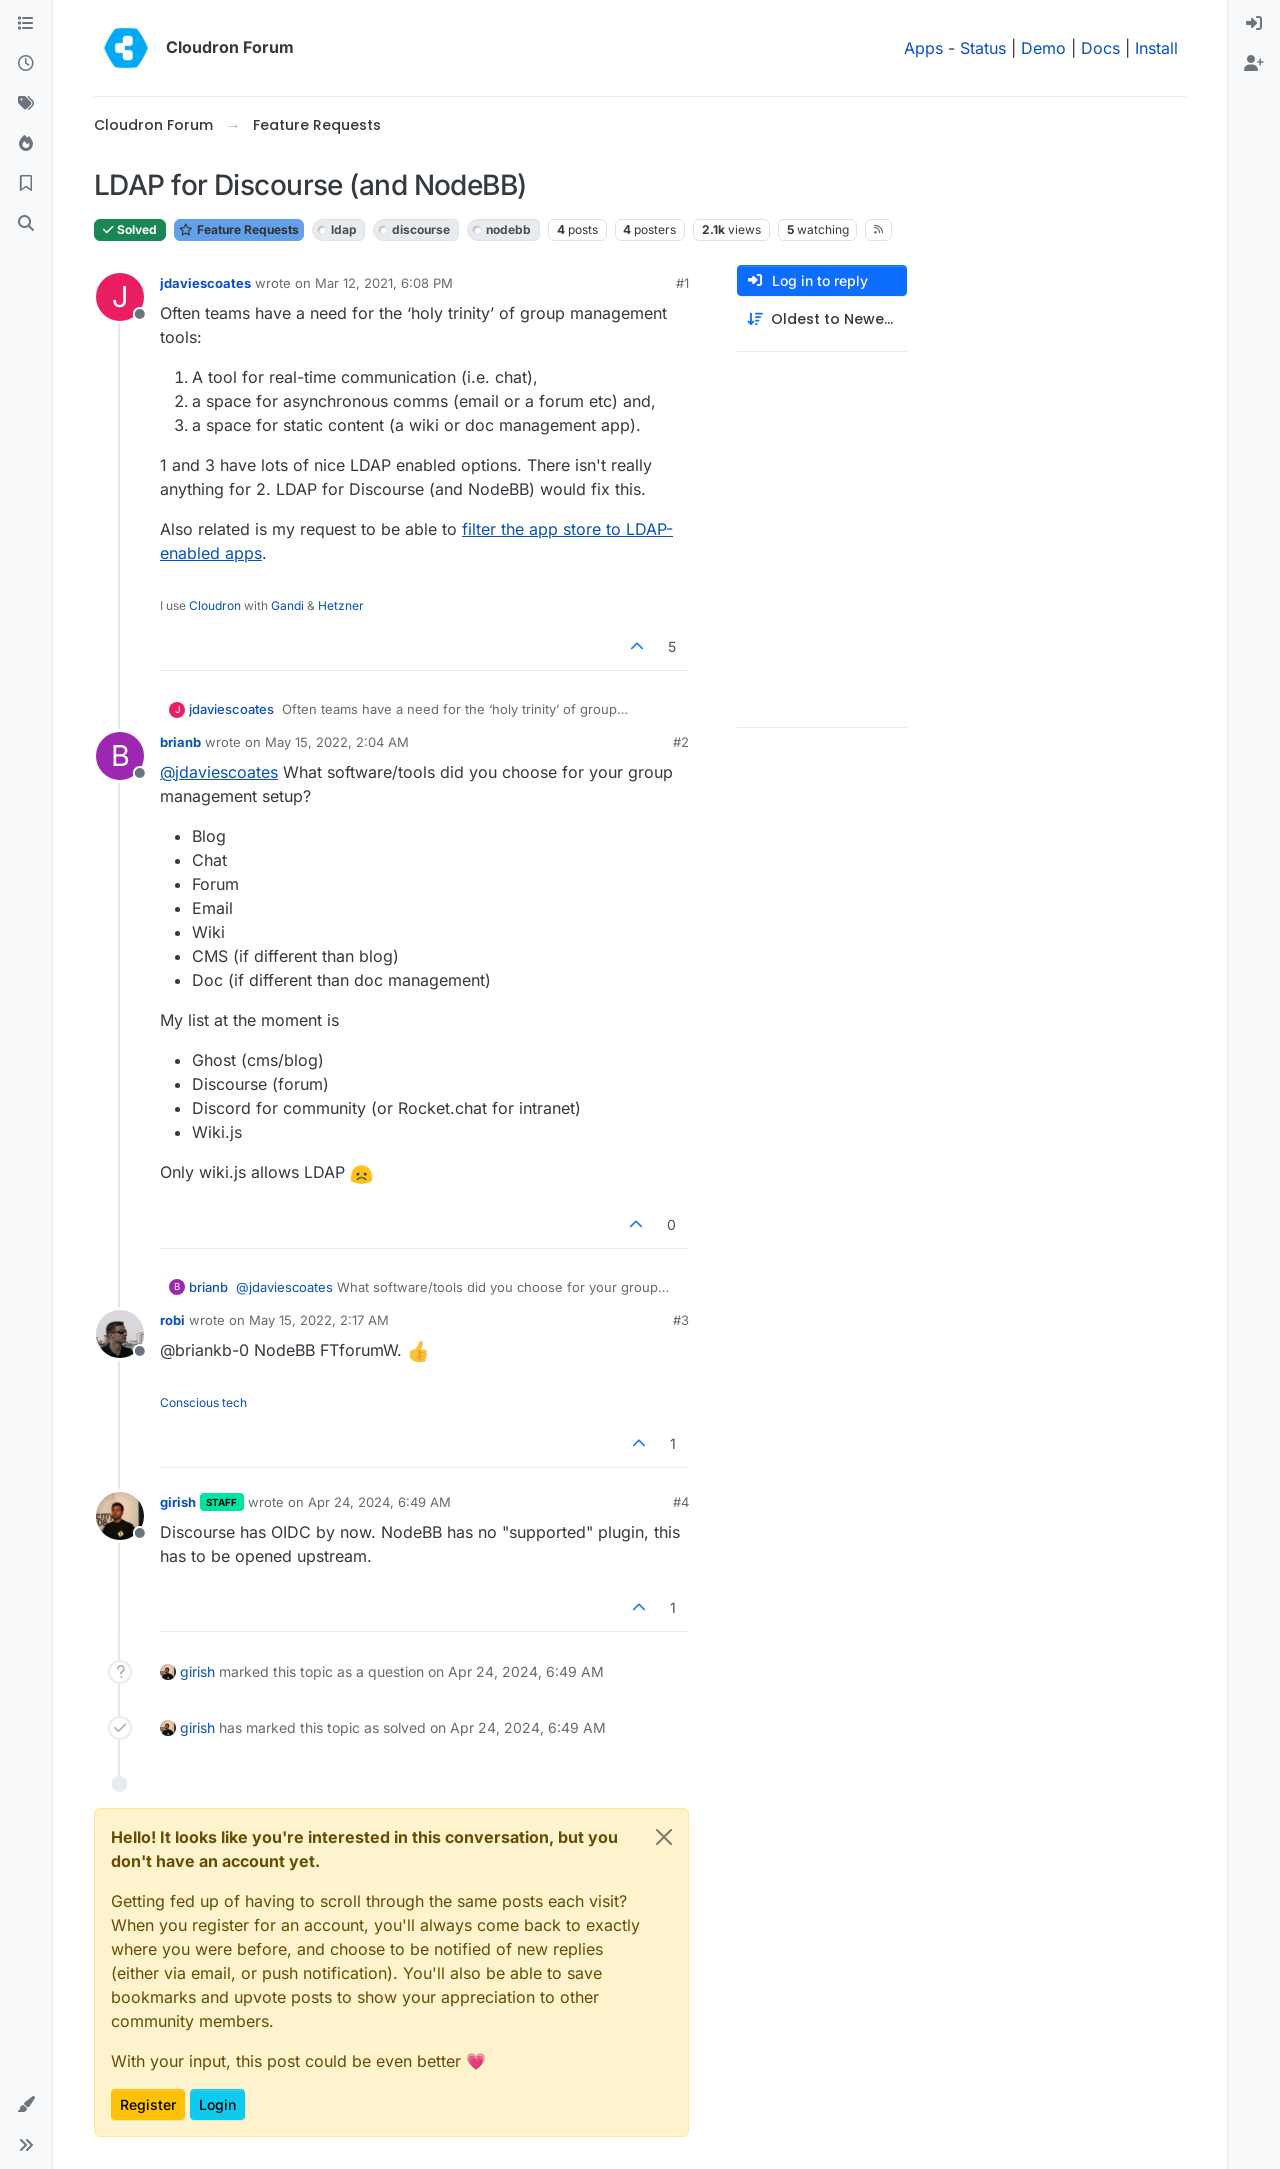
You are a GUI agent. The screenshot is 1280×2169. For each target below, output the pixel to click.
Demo (1043, 48)
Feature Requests (239, 229)
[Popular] (26, 144)
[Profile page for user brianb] (120, 756)
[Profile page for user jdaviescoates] (120, 297)
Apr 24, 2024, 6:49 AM (379, 1502)
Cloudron (215, 605)
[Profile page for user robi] (120, 1334)
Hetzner (341, 605)
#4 (681, 1502)
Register (148, 2104)
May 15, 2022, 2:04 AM (337, 742)
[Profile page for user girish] (120, 1516)
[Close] (664, 1837)
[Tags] (26, 104)
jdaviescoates (205, 283)
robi (172, 1320)
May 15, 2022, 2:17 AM (319, 1320)
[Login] (1254, 24)
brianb (180, 742)
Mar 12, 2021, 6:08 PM (384, 283)
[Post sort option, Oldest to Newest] (822, 319)
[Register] (1254, 64)
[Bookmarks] (26, 184)
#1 (682, 283)
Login (217, 2104)
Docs (1100, 48)
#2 (681, 742)
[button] (26, 2105)
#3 (681, 1320)
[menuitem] (1254, 24)
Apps (923, 48)
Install (1156, 48)
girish (178, 1502)
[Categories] (26, 24)
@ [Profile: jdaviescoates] (219, 772)
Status (983, 48)
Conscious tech (203, 1402)
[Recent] (26, 64)
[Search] (26, 224)
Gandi (287, 605)
